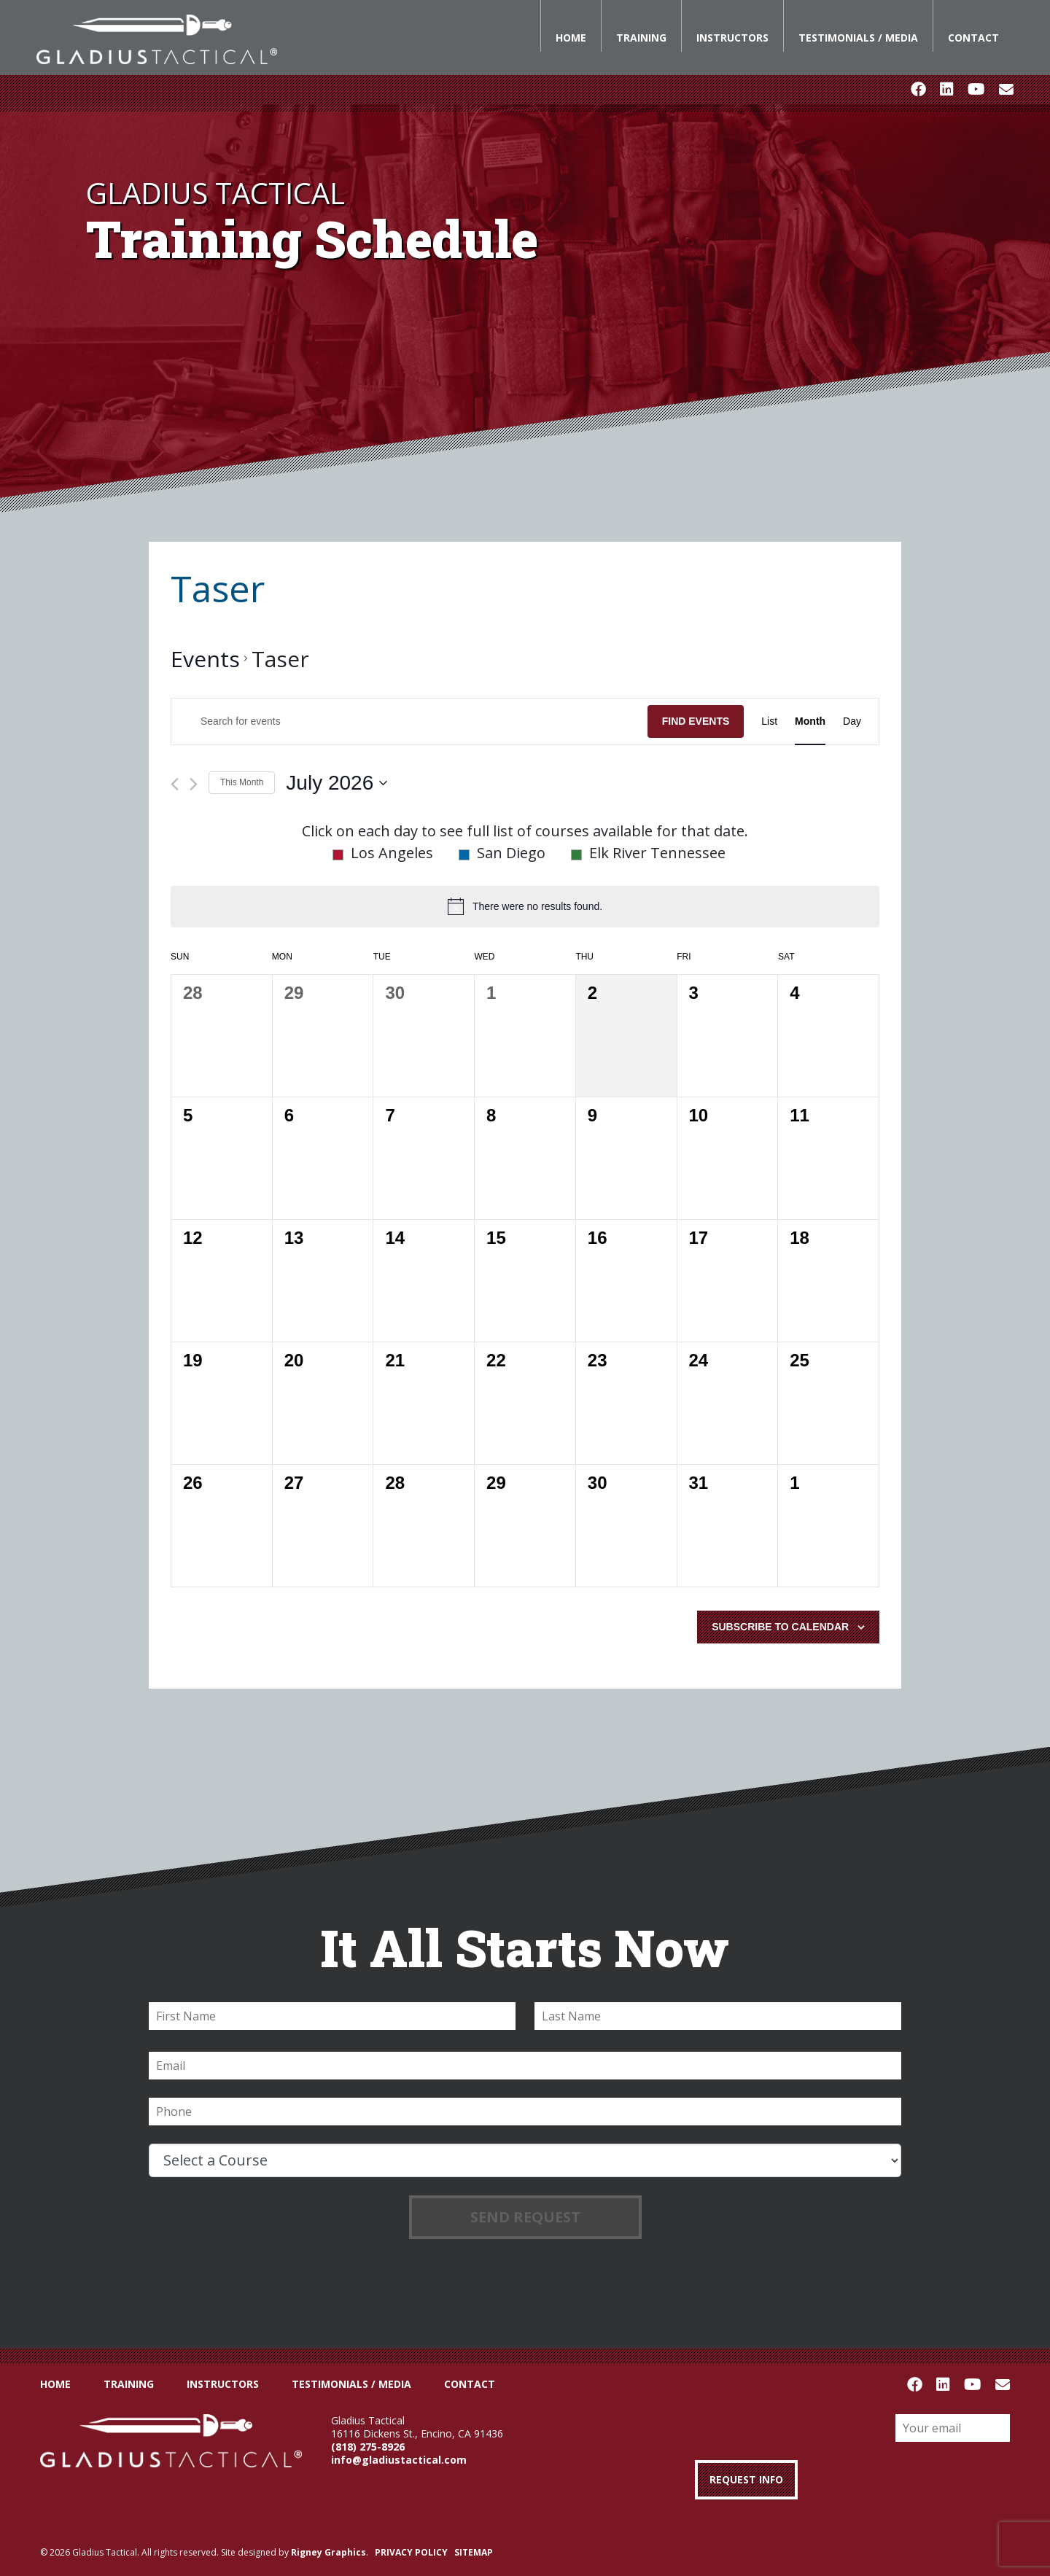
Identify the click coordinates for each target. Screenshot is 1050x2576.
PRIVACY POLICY (411, 2552)
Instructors (732, 37)
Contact (973, 37)
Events (205, 659)
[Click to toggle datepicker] (336, 783)
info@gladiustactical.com (399, 2460)
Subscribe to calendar (780, 1627)
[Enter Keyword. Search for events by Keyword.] (409, 721)
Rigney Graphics (328, 2552)
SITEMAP (473, 2552)
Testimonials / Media (858, 37)
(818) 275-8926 (368, 2447)
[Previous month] (175, 784)
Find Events (696, 721)
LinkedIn (946, 89)
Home (571, 37)
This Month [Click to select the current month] (241, 782)
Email (1006, 89)
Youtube (976, 89)
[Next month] (194, 784)
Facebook (918, 89)
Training (641, 37)
